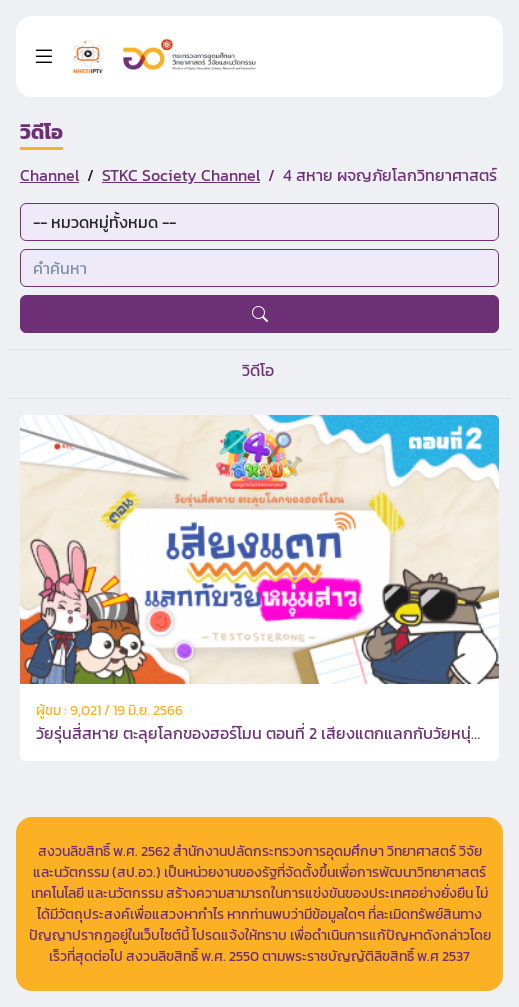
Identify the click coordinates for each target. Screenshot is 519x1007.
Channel (49, 175)
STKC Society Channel (181, 175)
